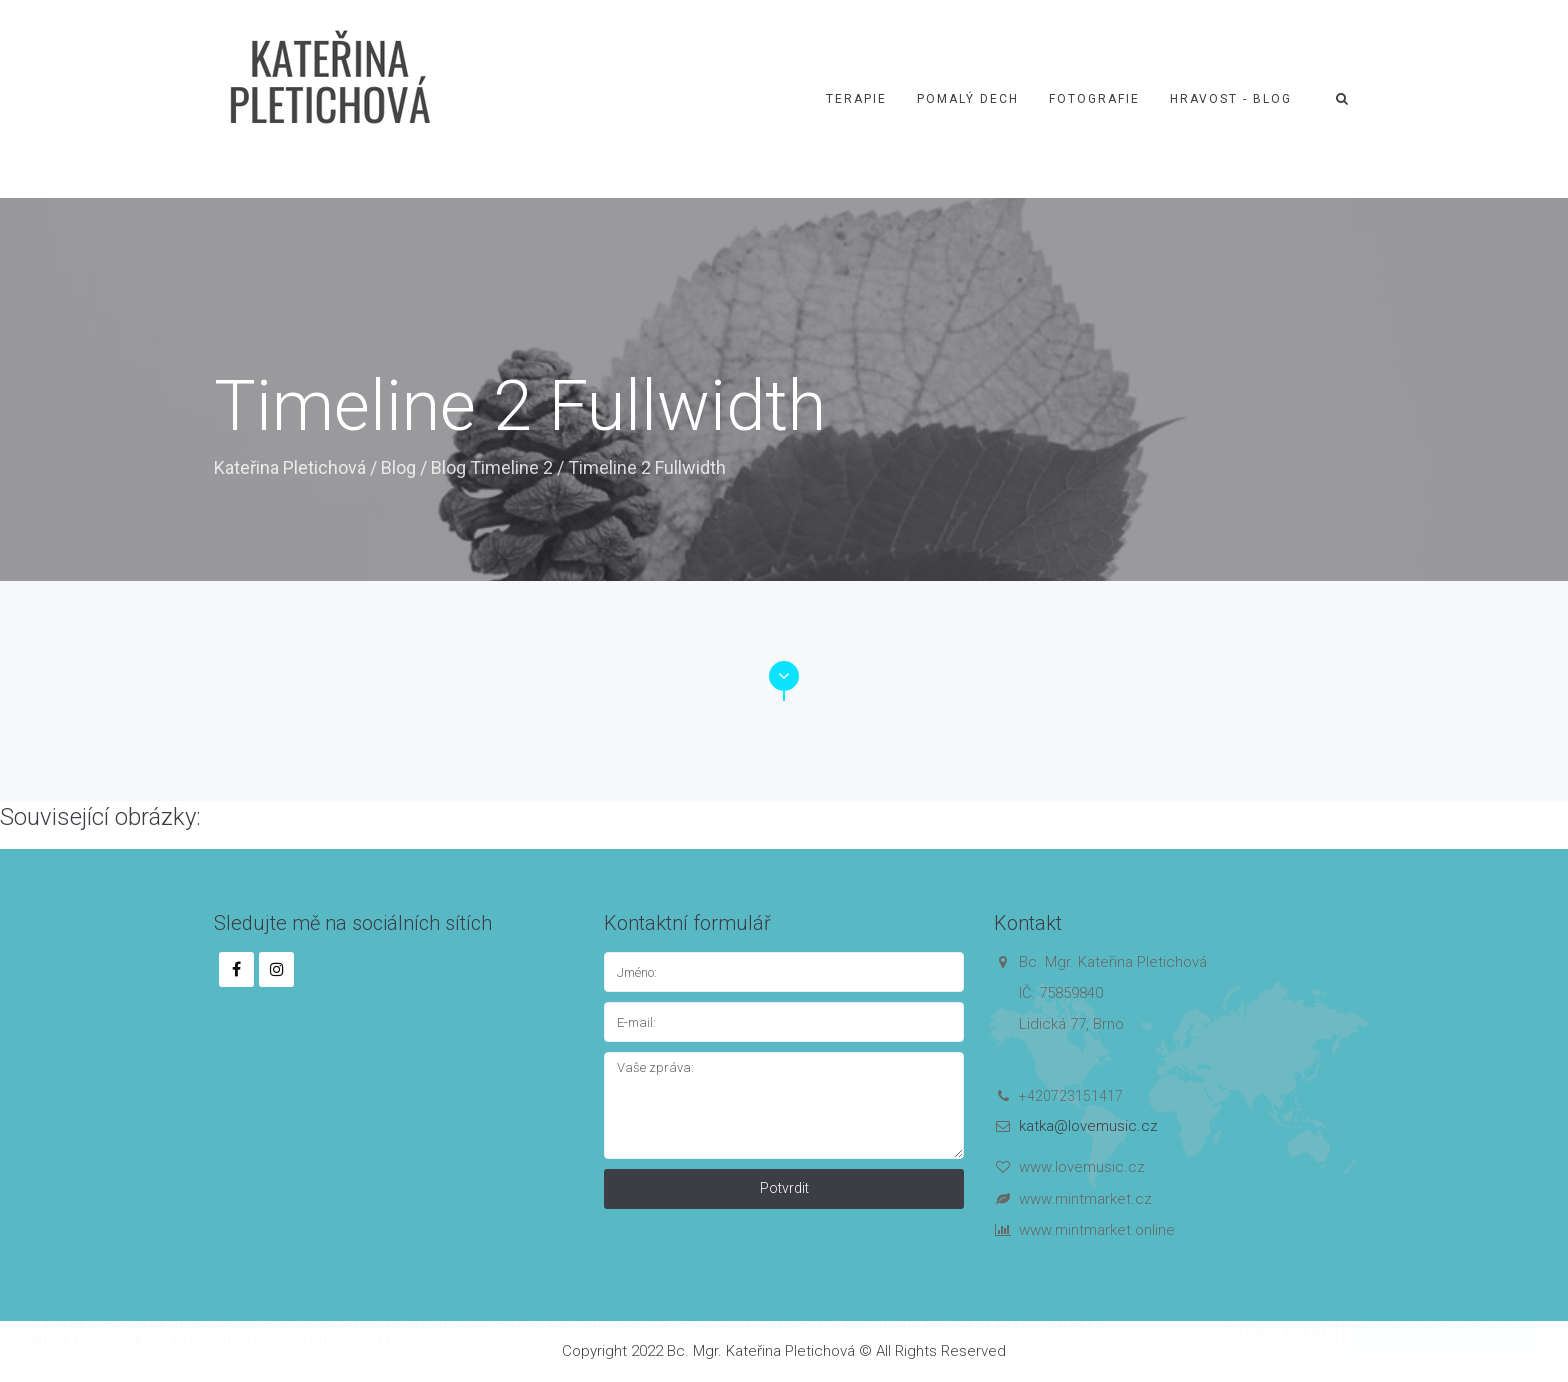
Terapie (856, 99)
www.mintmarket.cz (1085, 1199)
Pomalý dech (968, 99)
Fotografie (1094, 99)
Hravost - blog (1231, 99)
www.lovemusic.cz (1082, 1167)
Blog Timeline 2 (492, 467)
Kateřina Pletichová (290, 467)
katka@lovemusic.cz (1088, 1126)
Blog (398, 467)
